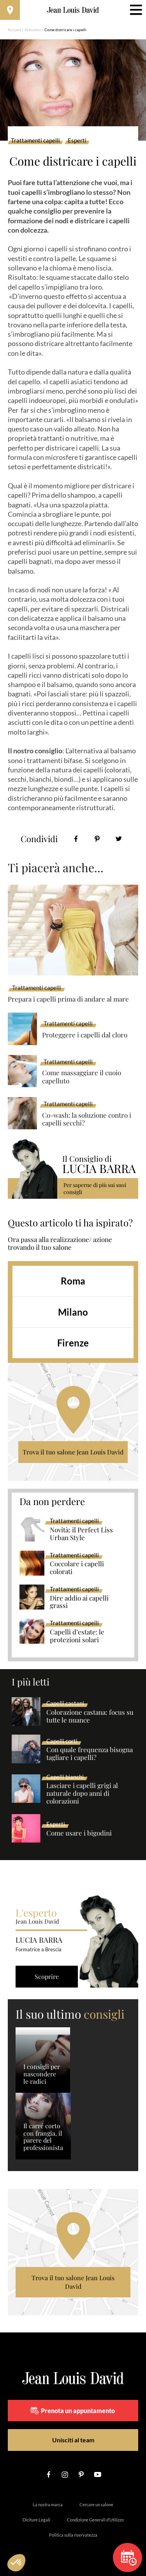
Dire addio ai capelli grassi (79, 1602)
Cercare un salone (96, 2504)
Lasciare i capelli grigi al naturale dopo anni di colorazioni (82, 1793)
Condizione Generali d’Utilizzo (95, 2519)
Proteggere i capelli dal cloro (84, 1035)
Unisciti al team (73, 2439)
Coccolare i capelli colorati (77, 1568)
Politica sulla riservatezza (73, 2534)
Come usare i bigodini (79, 1833)
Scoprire (47, 1976)
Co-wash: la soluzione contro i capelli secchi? (86, 1119)
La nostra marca (48, 2504)
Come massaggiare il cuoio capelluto (81, 1077)
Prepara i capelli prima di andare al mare (68, 999)
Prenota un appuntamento (73, 2410)
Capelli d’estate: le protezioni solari (77, 1636)
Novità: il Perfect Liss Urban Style (81, 1534)
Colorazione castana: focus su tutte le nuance (90, 1716)
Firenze (73, 1342)
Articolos (33, 29)
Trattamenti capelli (35, 141)
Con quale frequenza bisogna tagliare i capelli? (89, 1754)
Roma (73, 1280)
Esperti (77, 141)
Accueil (14, 29)
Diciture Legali (36, 2519)
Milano (73, 1312)
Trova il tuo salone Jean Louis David (73, 1452)
